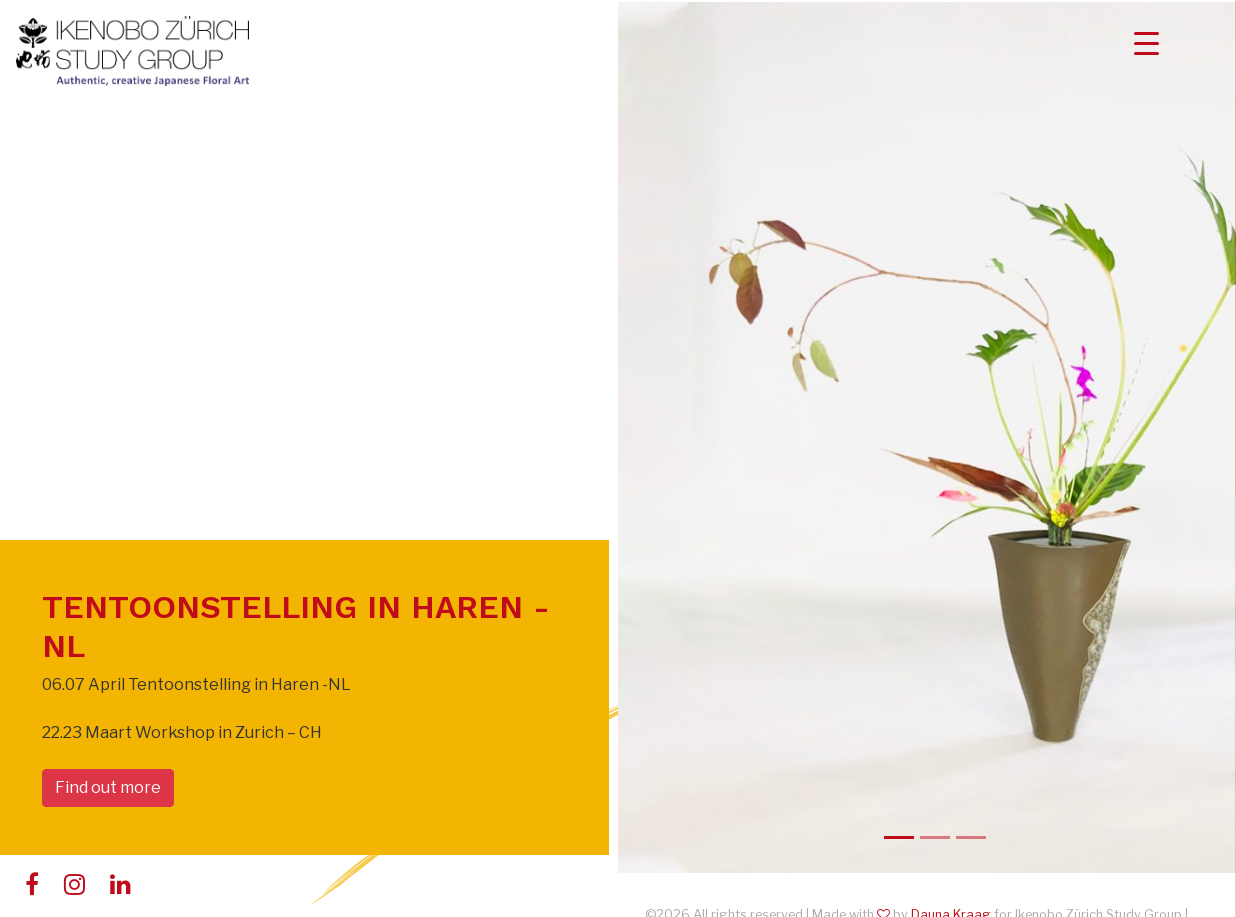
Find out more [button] (108, 787)
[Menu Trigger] (1146, 42)
